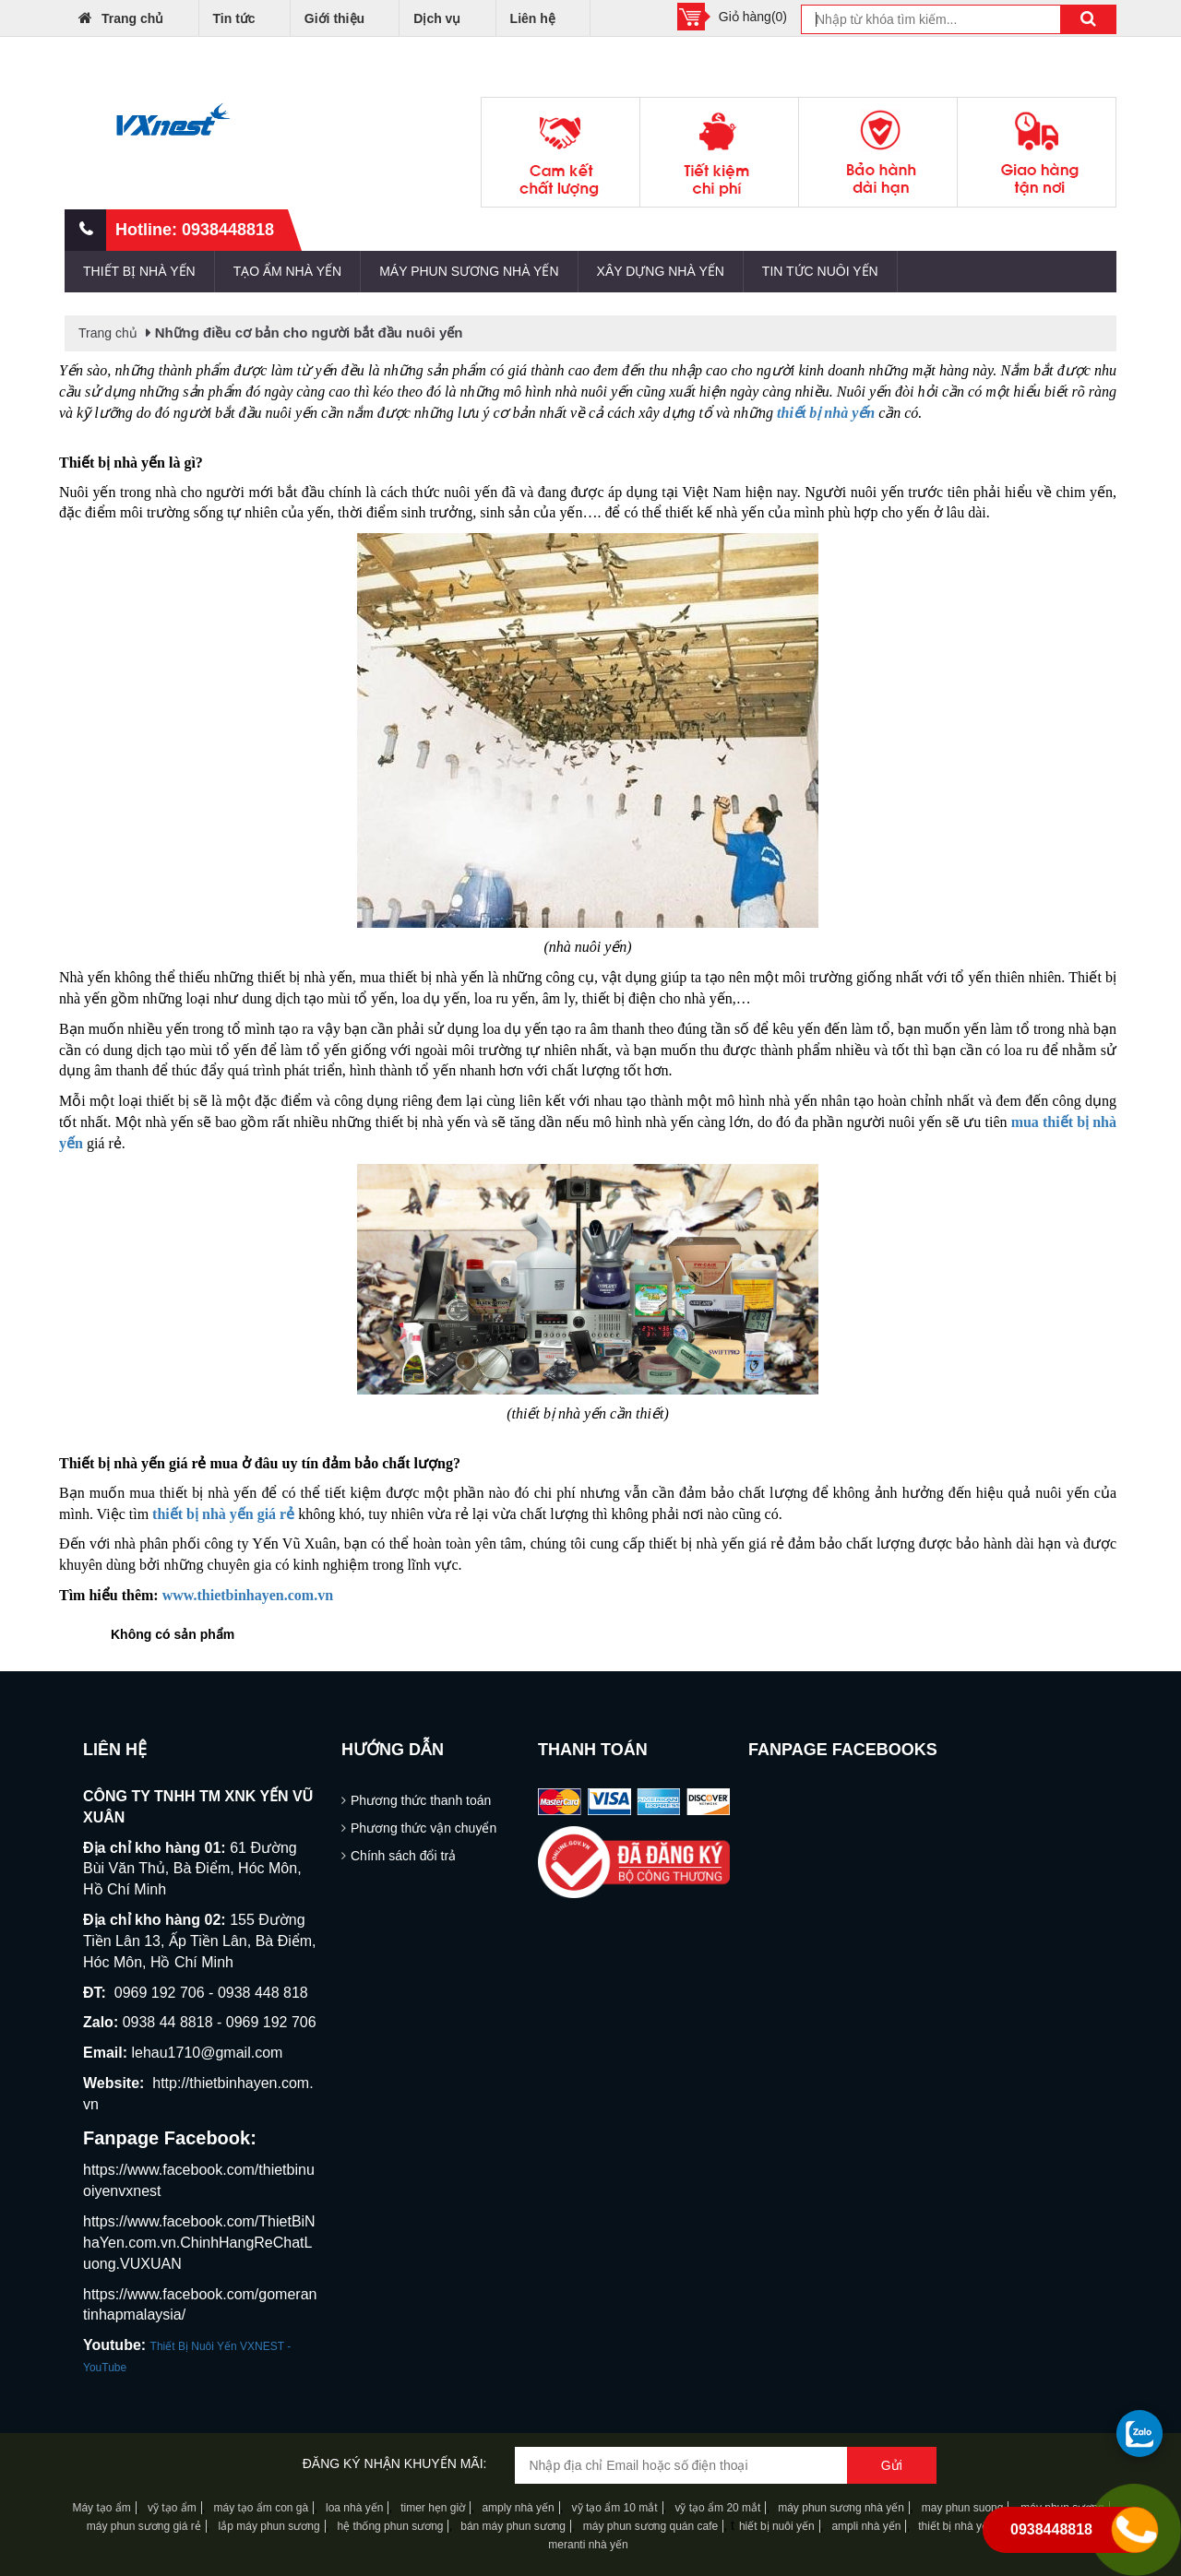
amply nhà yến (517, 2507)
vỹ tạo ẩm (171, 2507)
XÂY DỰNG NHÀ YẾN (660, 271)
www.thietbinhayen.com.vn (247, 1595)
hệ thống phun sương (390, 2526)
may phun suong (963, 2507)
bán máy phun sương (513, 2526)
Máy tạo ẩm (101, 2507)
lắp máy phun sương (269, 2526)
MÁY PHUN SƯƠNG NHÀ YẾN (468, 271)
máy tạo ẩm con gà (260, 2507)
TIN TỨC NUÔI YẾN (820, 271)
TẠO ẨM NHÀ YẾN (287, 271)
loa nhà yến (354, 2507)
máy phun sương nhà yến (841, 2507)
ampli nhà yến (866, 2526)
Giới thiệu (334, 18)
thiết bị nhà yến (956, 2526)
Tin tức (234, 18)
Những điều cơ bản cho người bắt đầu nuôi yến (309, 332)
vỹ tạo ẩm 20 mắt (717, 2507)
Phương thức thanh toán (421, 1800)
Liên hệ (532, 18)
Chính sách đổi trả (403, 1855)
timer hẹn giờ (432, 2507)
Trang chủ (120, 17)
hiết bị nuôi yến (777, 2526)
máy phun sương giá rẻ (144, 2526)
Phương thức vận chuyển (423, 1828)
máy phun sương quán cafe (650, 2526)
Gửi (891, 2465)
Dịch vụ (436, 18)
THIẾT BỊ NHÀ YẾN (139, 271)
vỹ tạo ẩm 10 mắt (615, 2507)
